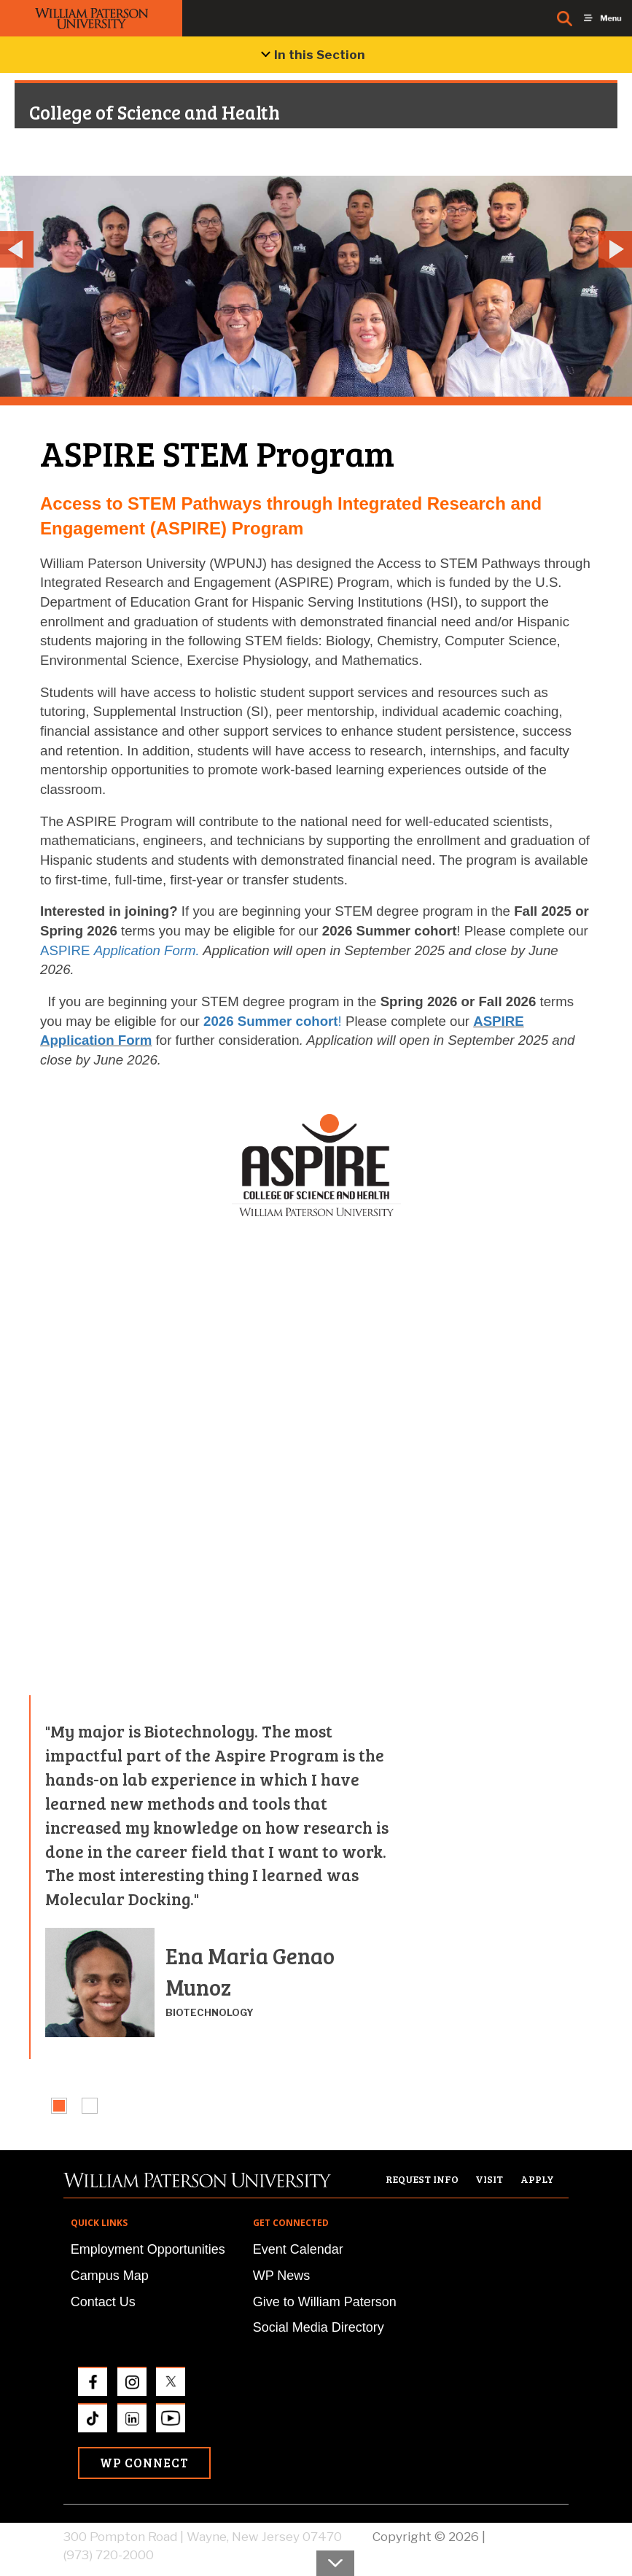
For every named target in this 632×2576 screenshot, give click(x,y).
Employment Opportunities (148, 2249)
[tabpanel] (215, 1877)
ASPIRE (67, 950)
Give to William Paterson (325, 2302)
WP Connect (144, 2462)
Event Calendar (298, 2249)
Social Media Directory (318, 2327)
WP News (282, 2275)
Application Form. (147, 950)
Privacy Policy (528, 2536)
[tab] (59, 2106)
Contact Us (103, 2302)
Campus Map (110, 2275)
